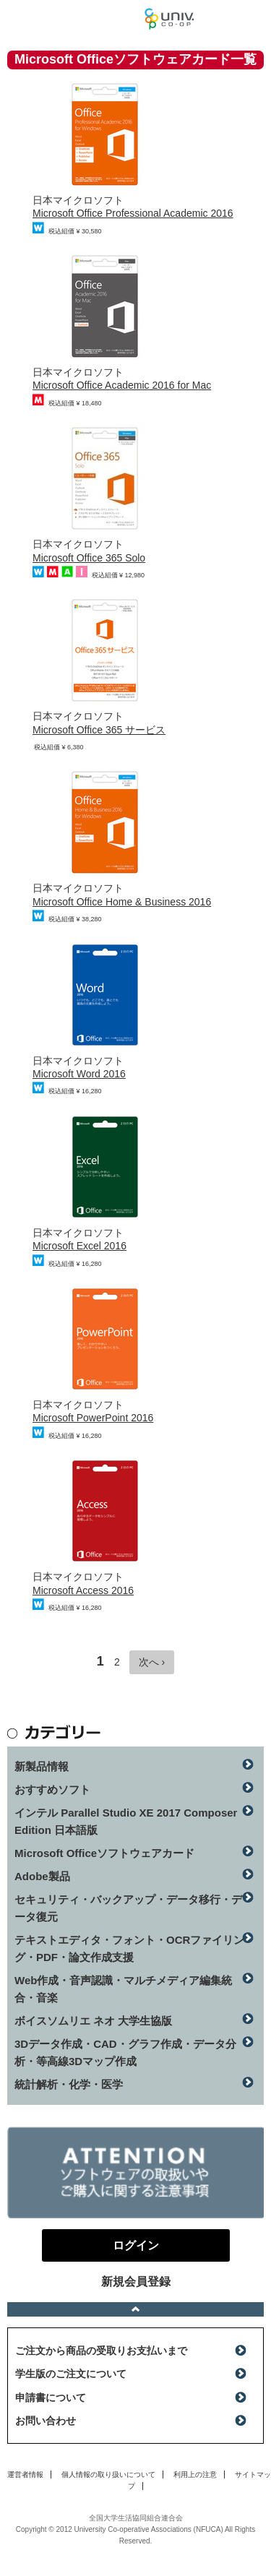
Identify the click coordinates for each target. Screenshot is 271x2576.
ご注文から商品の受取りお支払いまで (101, 2350)
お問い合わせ (45, 2420)
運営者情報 (25, 2474)
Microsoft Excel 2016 (79, 1246)
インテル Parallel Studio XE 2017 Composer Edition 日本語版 (125, 1821)
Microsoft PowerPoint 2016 (93, 1417)
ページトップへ (135, 2309)
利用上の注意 (195, 2474)
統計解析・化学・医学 (68, 2084)
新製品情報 (41, 1766)
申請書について (50, 2397)
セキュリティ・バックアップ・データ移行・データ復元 (128, 1908)
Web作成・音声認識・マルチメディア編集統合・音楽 (123, 1989)
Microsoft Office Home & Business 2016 (122, 902)
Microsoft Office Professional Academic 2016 (133, 213)
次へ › (152, 1662)
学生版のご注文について (70, 2373)
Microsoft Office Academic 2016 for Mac (122, 385)
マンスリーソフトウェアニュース (72, 18)
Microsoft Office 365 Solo (89, 558)
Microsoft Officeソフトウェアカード (104, 1853)
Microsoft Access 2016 (83, 1590)
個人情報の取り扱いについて (108, 2474)
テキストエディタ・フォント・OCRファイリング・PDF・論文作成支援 (129, 1948)
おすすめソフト (52, 1789)
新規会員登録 (136, 2281)
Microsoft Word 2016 (79, 1074)
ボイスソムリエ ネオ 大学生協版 (93, 2021)
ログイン (252, 22)
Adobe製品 (42, 1876)
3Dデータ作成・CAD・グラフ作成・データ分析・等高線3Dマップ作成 (125, 2052)
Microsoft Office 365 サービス (99, 730)
